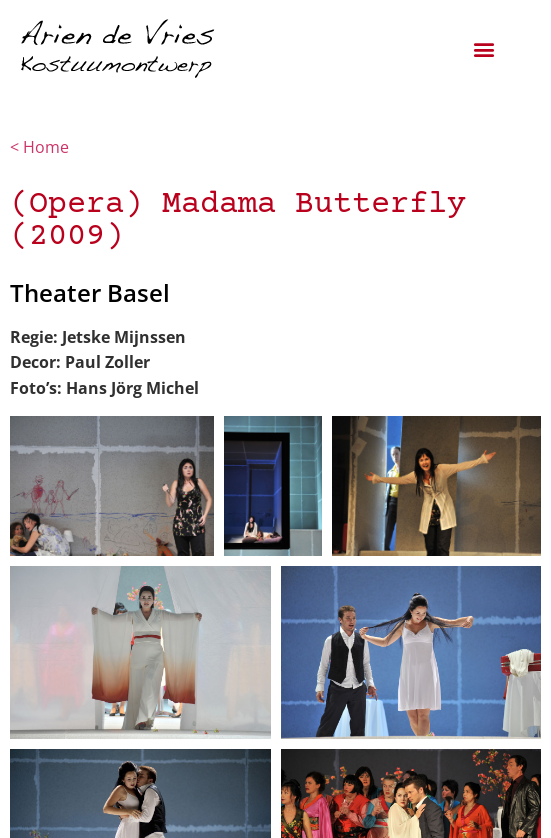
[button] (484, 49)
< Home (41, 147)
